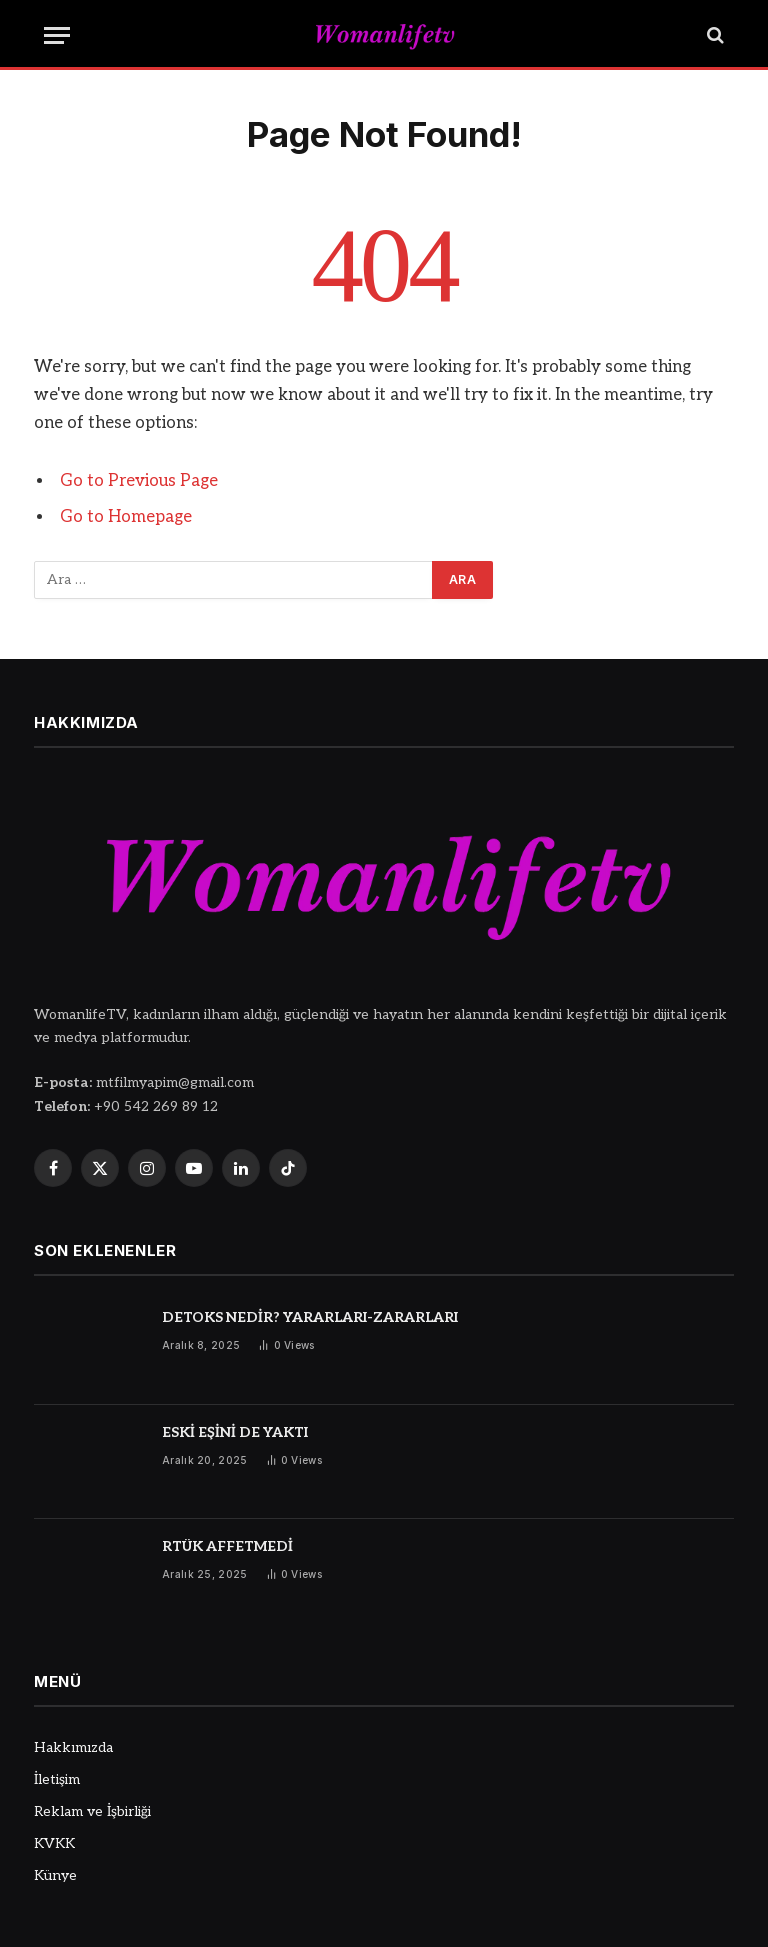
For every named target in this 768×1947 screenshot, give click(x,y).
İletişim (57, 1779)
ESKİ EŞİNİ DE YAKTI (235, 1432)
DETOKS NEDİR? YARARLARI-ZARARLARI (310, 1317)
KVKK (54, 1843)
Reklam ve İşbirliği (92, 1811)
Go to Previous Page (139, 481)
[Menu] (57, 35)
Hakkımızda (73, 1747)
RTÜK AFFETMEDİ (227, 1546)
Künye (55, 1875)
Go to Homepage (126, 517)
